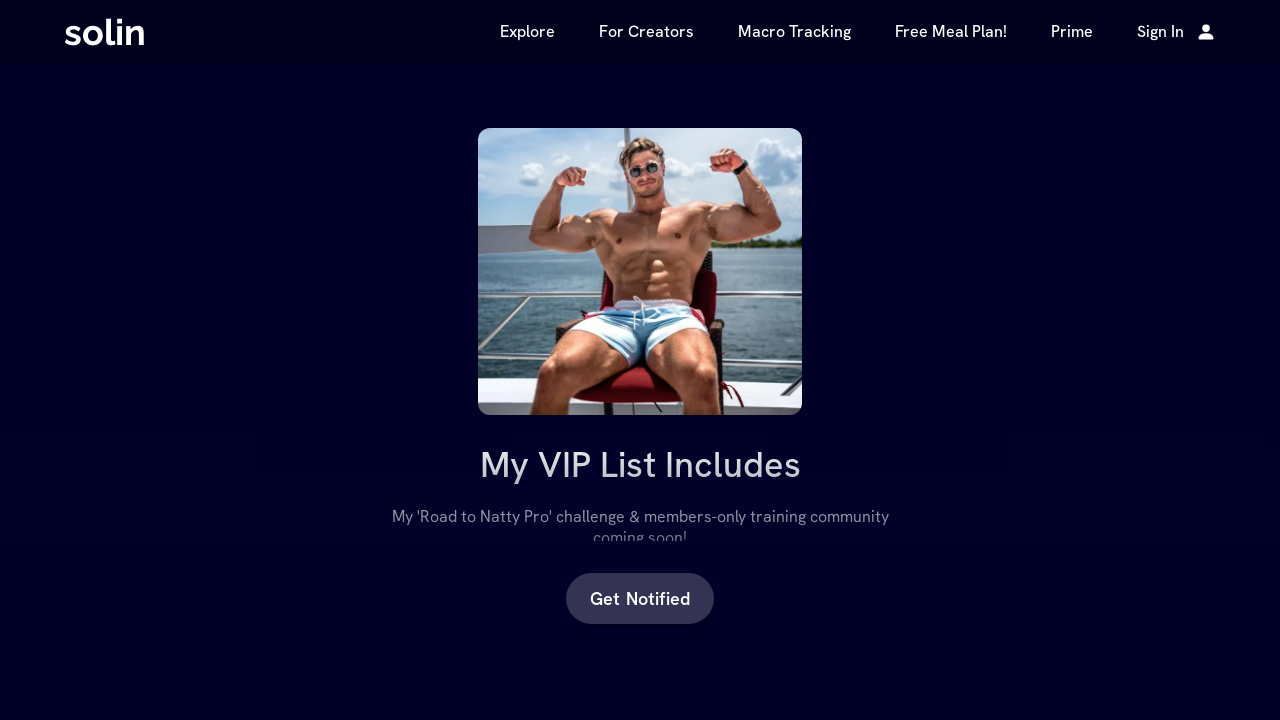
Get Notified (640, 598)
